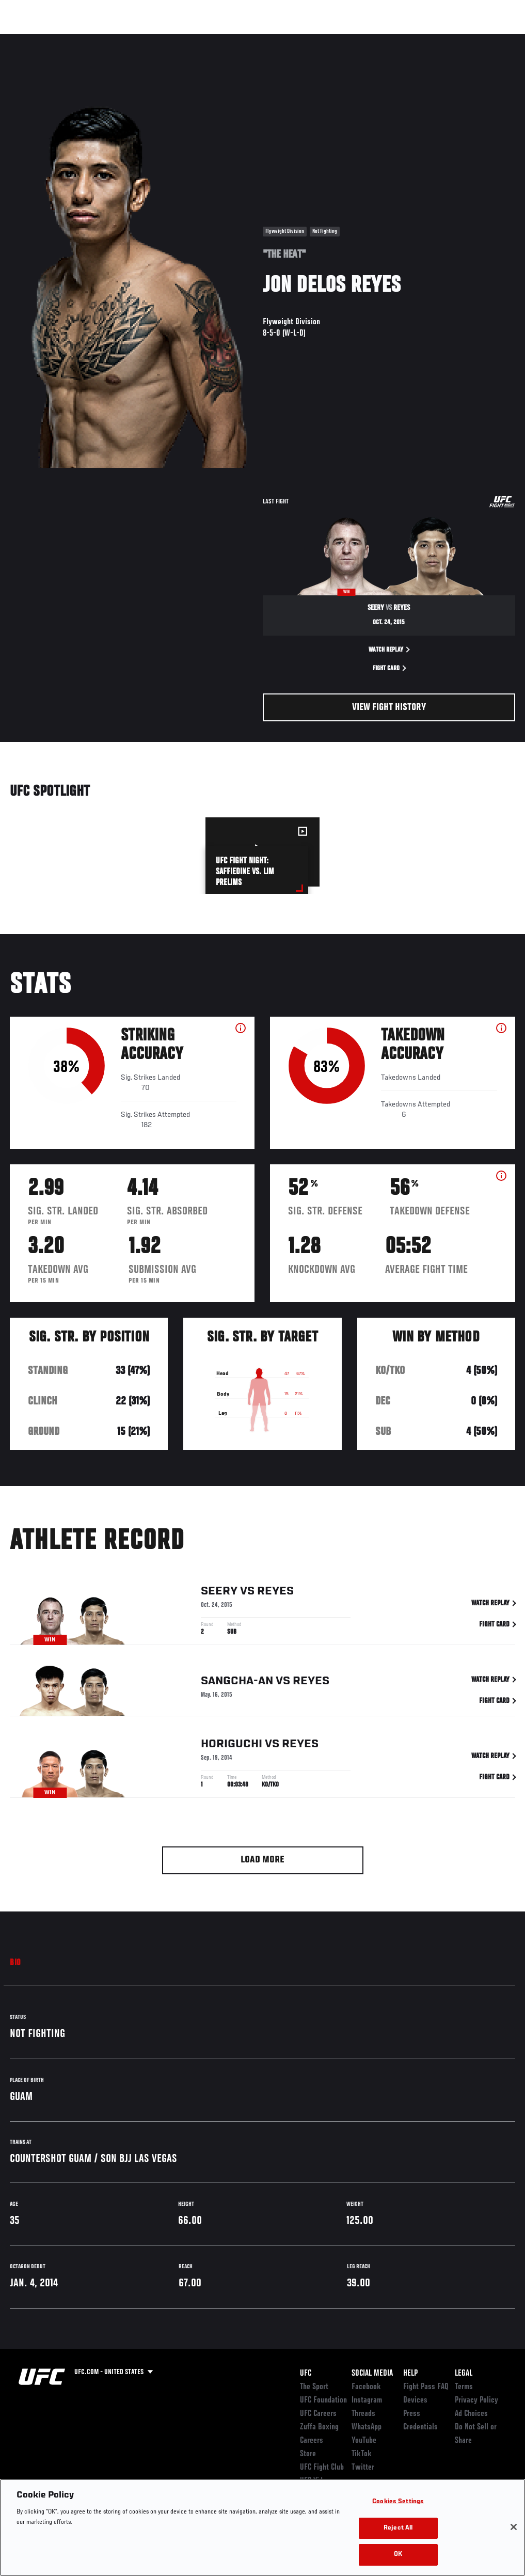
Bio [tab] (15, 1963)
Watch (367, 39)
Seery (219, 1592)
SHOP (463, 39)
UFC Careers (318, 2414)
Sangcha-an (237, 1682)
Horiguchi (231, 1745)
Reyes (275, 1592)
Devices (415, 2400)
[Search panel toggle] (491, 39)
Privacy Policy (476, 2400)
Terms (464, 2387)
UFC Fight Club (322, 2467)
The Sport (314, 2387)
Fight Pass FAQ (426, 2387)
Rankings (72, 39)
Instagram (367, 2400)
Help (410, 2373)
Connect (326, 39)
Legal (463, 2373)
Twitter (363, 2467)
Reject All (398, 2528)
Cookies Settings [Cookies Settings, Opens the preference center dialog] (398, 2502)
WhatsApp (366, 2427)
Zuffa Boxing (417, 39)
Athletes (118, 39)
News (158, 39)
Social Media (372, 2373)
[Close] (513, 2527)
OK (398, 2554)
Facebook (366, 2387)
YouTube (364, 2440)
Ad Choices (471, 2414)
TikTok (362, 2454)
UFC (305, 2373)
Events (28, 39)
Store (308, 2454)
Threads (363, 2414)
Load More (262, 1860)
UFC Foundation (323, 2400)
